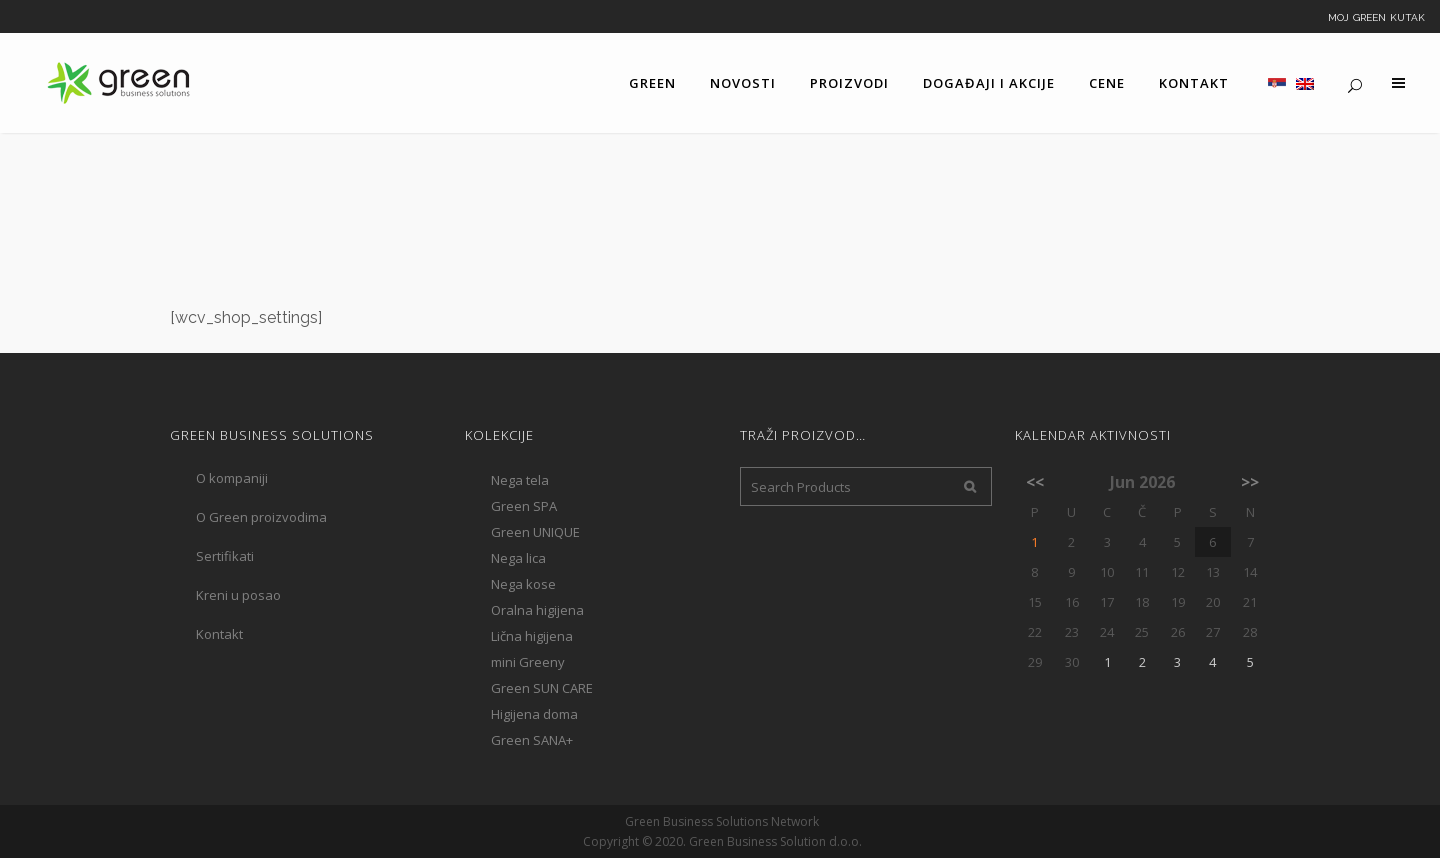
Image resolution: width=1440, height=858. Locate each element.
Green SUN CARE (542, 688)
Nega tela (520, 480)
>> (1250, 482)
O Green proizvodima (261, 517)
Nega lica (518, 558)
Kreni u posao (238, 595)
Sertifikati (225, 556)
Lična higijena (532, 636)
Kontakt (219, 634)
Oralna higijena (537, 610)
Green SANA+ (532, 740)
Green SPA (524, 506)
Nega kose (523, 584)
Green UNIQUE (535, 532)
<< (1035, 482)
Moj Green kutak (1376, 16)
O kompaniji (232, 478)
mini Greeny (528, 662)
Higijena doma (534, 714)
